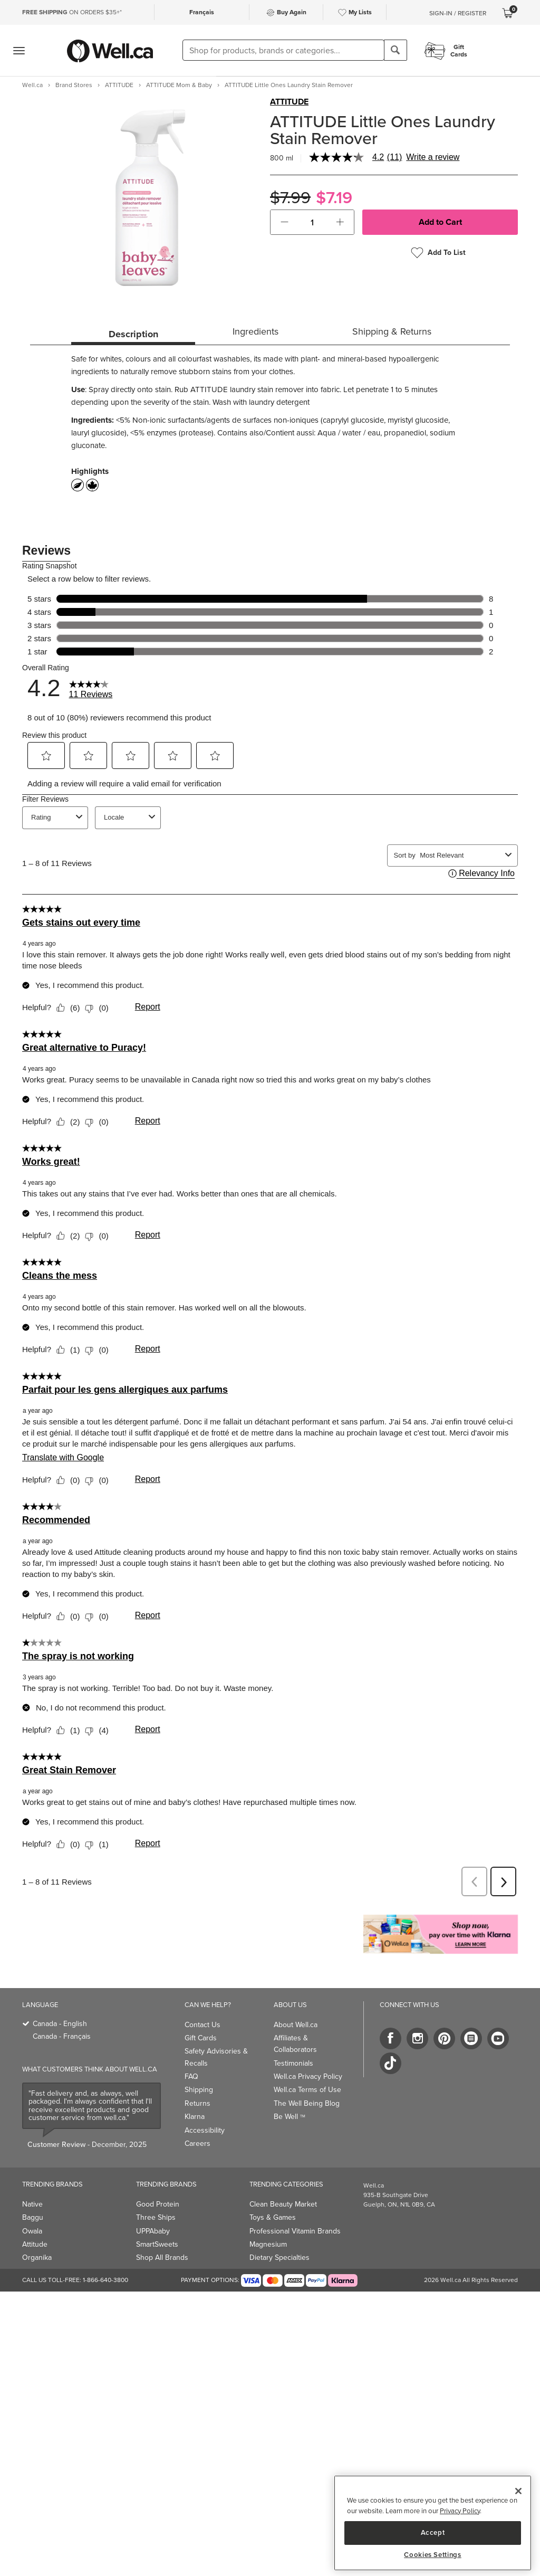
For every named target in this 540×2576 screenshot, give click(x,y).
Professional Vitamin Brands (295, 2231)
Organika (37, 2257)
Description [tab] (133, 334)
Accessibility (205, 2130)
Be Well (289, 2116)
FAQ (191, 2076)
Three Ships (156, 2217)
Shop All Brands (162, 2257)
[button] (284, 222)
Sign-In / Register (457, 13)
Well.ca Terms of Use (307, 2089)
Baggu (32, 2217)
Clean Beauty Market (283, 2204)
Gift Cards (201, 2037)
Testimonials (293, 2063)
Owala (32, 2231)
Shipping (199, 2089)
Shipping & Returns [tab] (391, 331)
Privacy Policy (460, 2511)
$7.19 (334, 198)
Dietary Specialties (279, 2257)
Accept (433, 2532)
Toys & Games (272, 2217)
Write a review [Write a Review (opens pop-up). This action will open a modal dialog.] (432, 157)
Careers (197, 2143)
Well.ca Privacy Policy (308, 2076)
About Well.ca (295, 2024)
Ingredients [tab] (255, 331)
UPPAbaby (153, 2231)
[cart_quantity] (312, 222)
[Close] (518, 2491)
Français (201, 12)
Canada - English (60, 2023)
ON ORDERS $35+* (72, 12)
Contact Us (202, 2024)
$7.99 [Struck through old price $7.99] (290, 198)
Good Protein (157, 2204)
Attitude (34, 2244)
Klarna (195, 2116)
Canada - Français (62, 2036)
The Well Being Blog (307, 2103)
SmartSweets (157, 2244)
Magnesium (268, 2244)
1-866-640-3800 (105, 2280)
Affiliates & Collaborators (295, 2043)
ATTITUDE (289, 102)
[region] (433, 2523)
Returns (197, 2103)
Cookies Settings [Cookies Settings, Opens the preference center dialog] (432, 2555)
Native (32, 2204)
